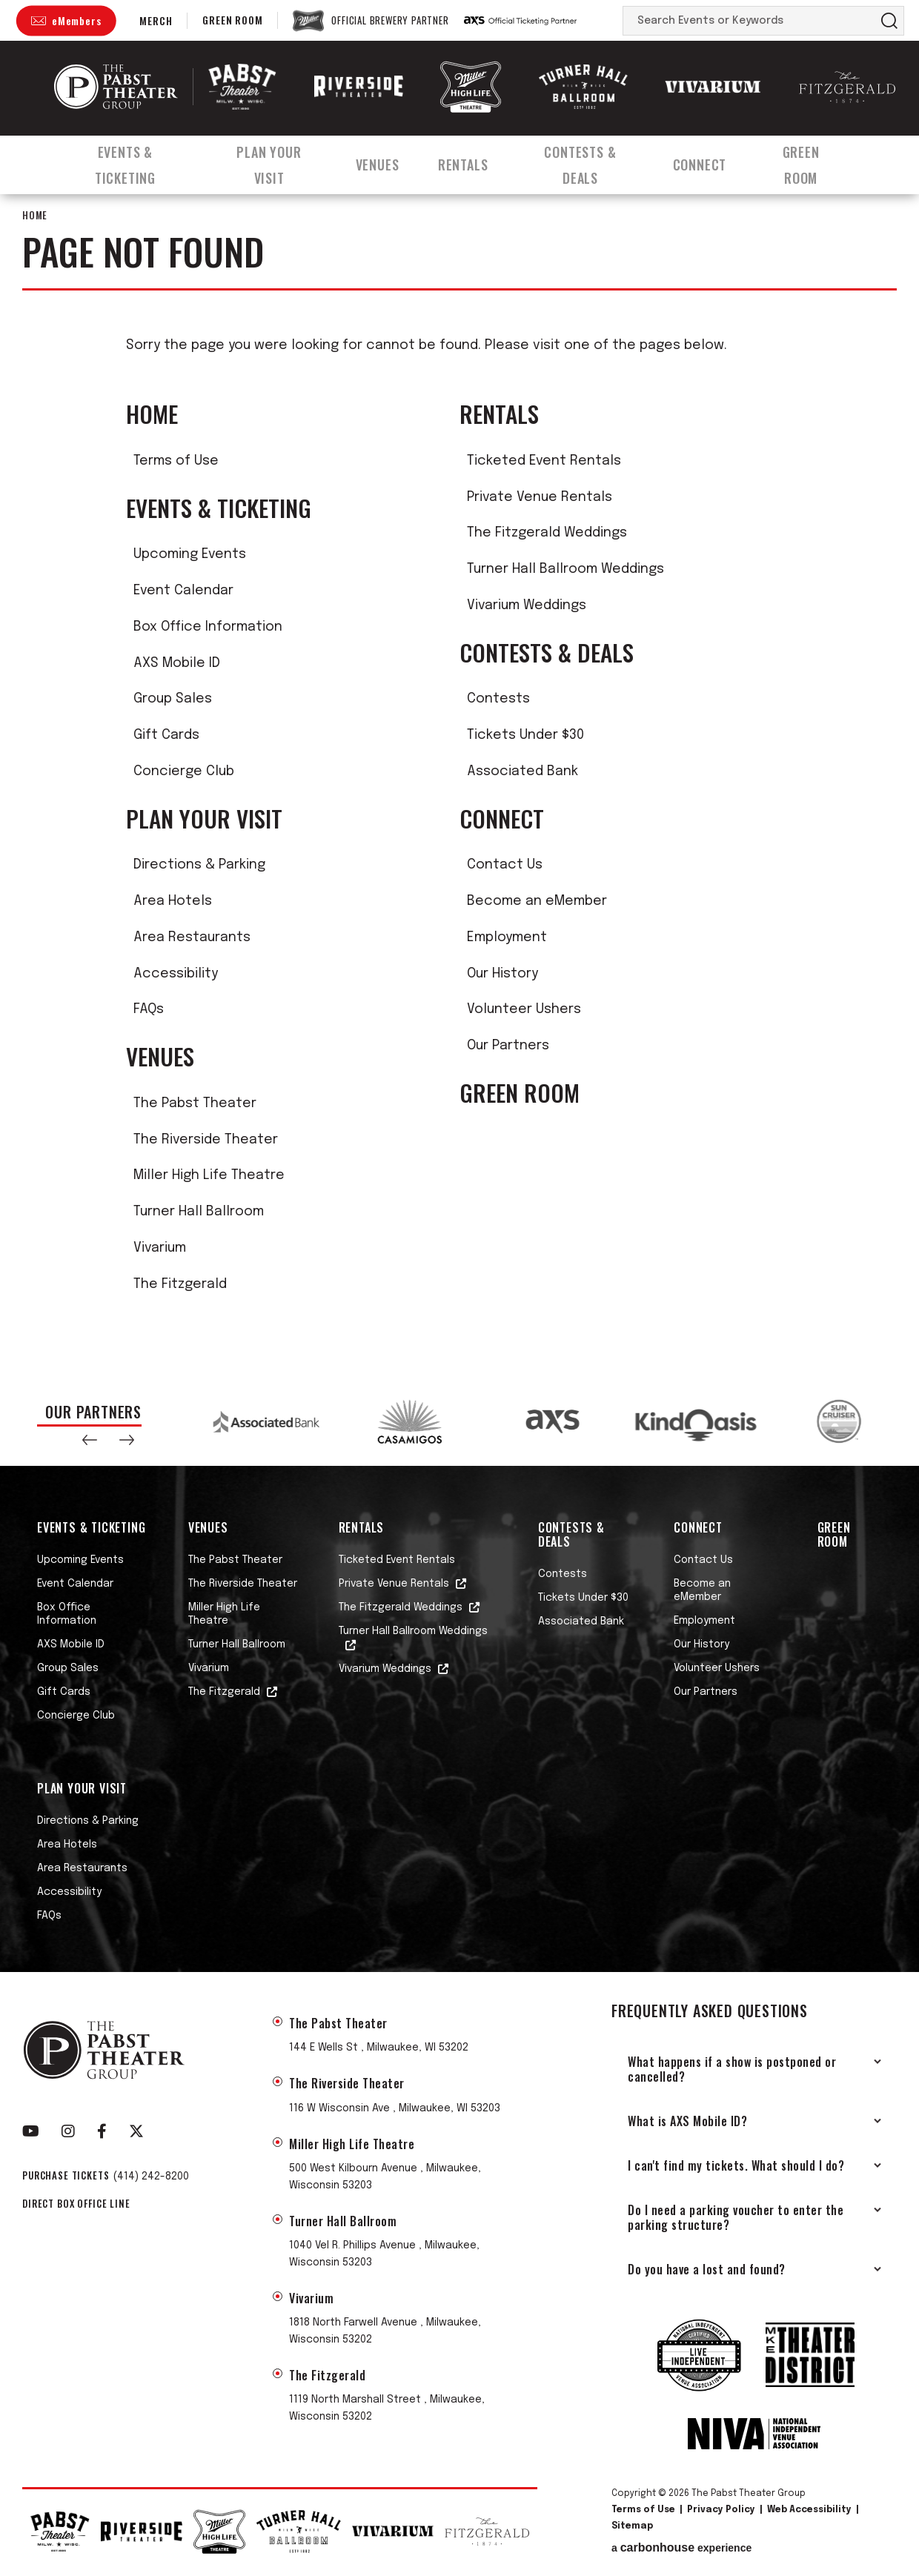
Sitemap (632, 2526)
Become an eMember (537, 901)
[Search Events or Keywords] (749, 21)
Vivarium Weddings (526, 605)
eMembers (76, 20)
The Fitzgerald (180, 1284)
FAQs (148, 1009)
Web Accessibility (809, 2510)
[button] (89, 1440)
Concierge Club (183, 771)
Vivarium (159, 1248)
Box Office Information (207, 627)
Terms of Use (176, 461)
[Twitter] (136, 2131)
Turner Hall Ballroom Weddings (565, 569)
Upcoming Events (189, 554)
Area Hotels (172, 901)
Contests (498, 699)
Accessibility (175, 973)
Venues (383, 157)
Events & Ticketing (122, 157)
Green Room (232, 19)
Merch (155, 20)
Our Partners (508, 1045)
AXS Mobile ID (176, 663)
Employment (507, 937)
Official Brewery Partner (389, 21)
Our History (502, 973)
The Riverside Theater (205, 1139)
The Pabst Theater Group (116, 86)
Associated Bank (522, 771)
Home (34, 215)
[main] (459, 778)
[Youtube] (30, 2131)
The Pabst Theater (194, 1103)
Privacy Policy (721, 2510)
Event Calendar (183, 590)
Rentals (471, 157)
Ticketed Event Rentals (544, 461)
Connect (715, 157)
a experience (681, 2548)
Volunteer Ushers (524, 1009)
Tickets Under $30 (525, 735)
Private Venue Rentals (539, 497)
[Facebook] (102, 2131)
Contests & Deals (592, 157)
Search (889, 21)
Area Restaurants (192, 937)
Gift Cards (166, 735)
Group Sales (172, 699)
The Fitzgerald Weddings (547, 533)
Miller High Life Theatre (209, 1175)
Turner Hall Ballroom (198, 1211)
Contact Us (505, 865)
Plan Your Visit (272, 157)
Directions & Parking (199, 865)
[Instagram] (68, 2131)
